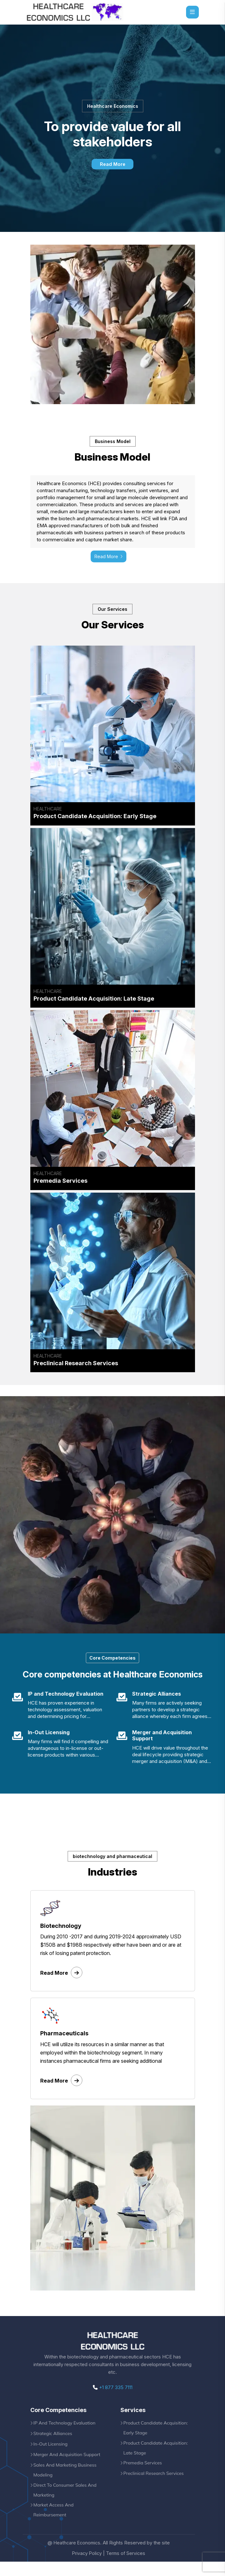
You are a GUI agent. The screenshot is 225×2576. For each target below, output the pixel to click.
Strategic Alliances (54, 2445)
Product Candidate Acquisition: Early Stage (157, 2439)
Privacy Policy (86, 2568)
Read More (112, 164)
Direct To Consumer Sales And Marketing (67, 2502)
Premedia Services (144, 2476)
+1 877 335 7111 (112, 2398)
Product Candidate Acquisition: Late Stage (157, 2460)
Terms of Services (126, 2568)
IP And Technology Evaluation (66, 2434)
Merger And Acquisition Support (69, 2466)
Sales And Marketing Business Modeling (67, 2481)
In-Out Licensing (52, 2455)
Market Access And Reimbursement (55, 2523)
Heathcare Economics (77, 2557)
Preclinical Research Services (155, 2487)
